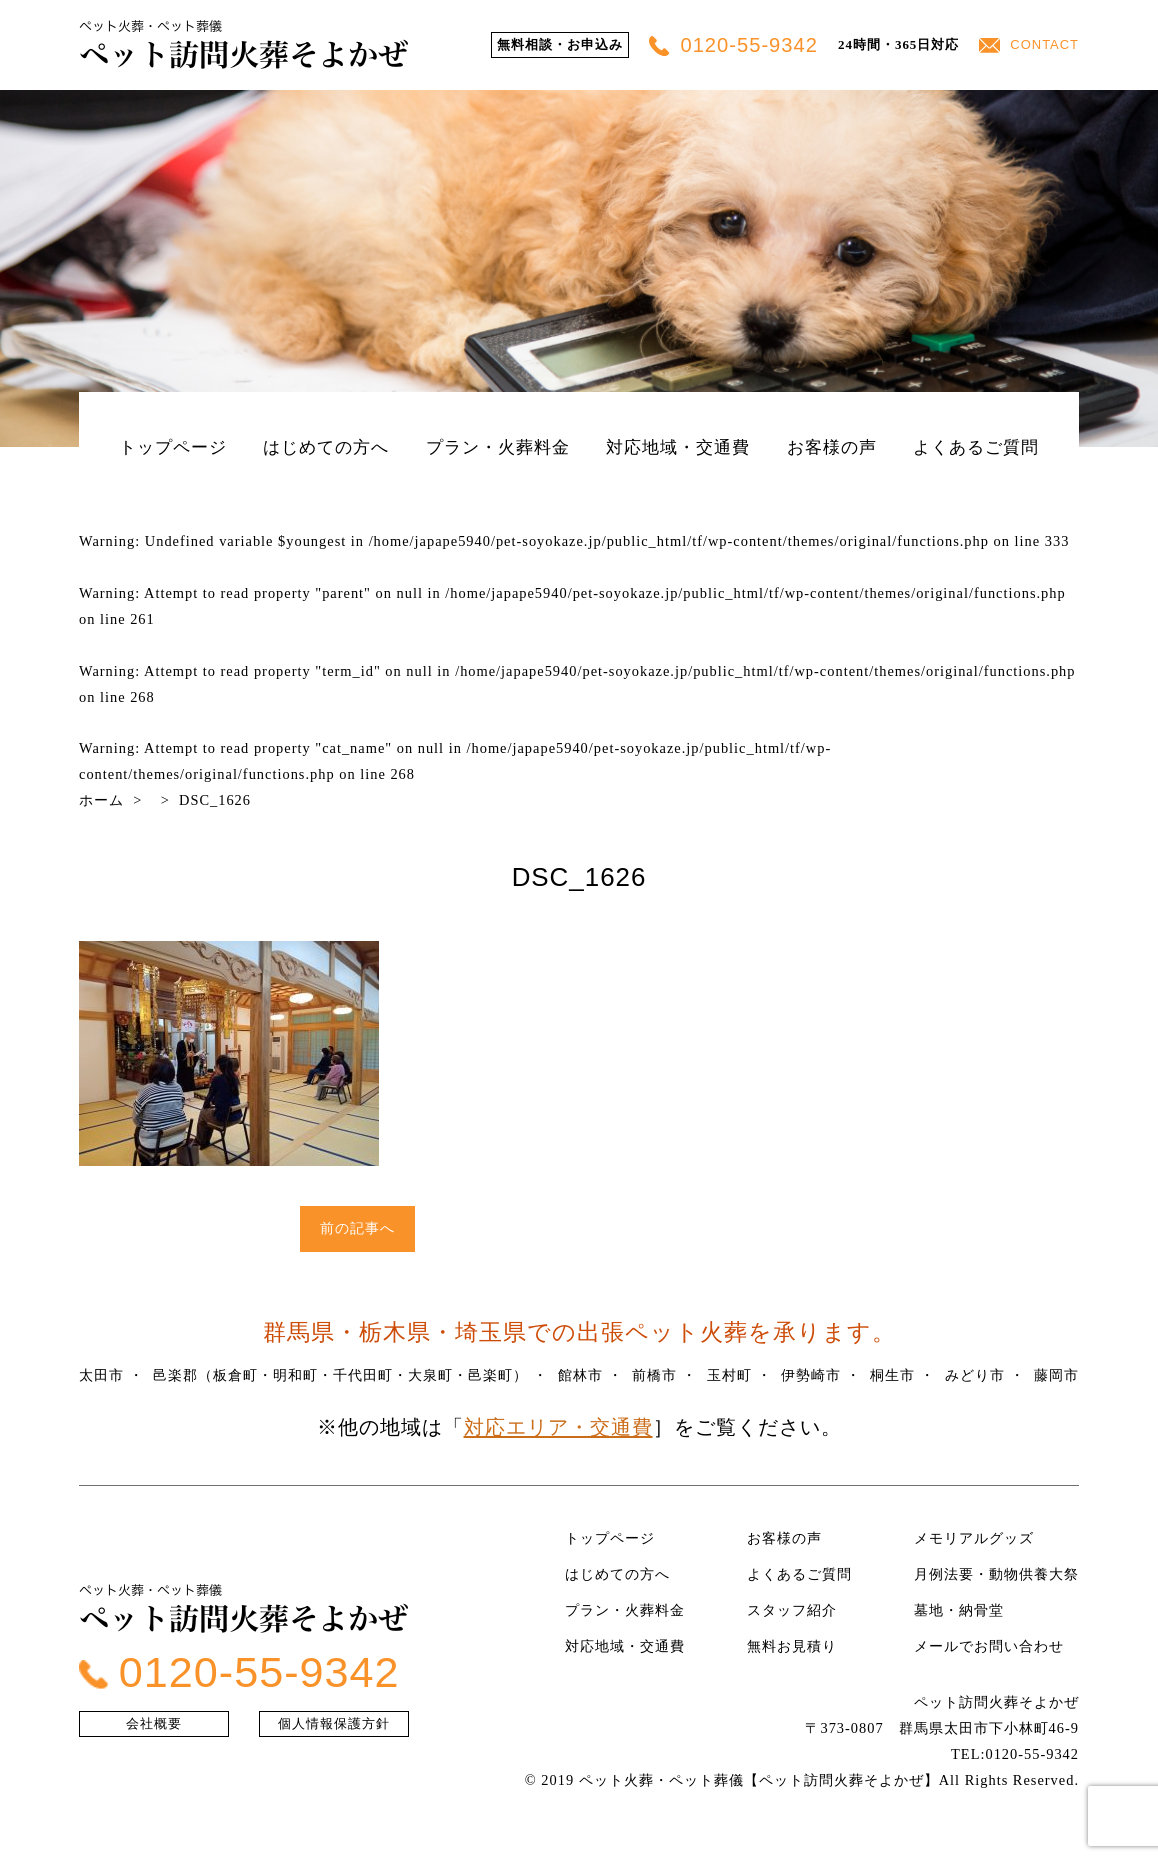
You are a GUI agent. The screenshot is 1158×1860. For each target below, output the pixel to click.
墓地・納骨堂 (959, 1610)
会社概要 (154, 1723)
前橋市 (654, 1375)
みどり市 (975, 1375)
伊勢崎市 (811, 1375)
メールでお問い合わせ (989, 1646)
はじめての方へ (326, 447)
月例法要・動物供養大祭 (996, 1574)
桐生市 (892, 1375)
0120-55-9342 (733, 45)
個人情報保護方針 (334, 1723)
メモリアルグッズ (974, 1538)
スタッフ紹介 (792, 1610)
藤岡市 (1056, 1375)
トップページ (173, 447)
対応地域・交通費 (678, 447)
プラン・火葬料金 (498, 447)
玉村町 (729, 1375)
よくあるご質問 (976, 447)
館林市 (580, 1375)
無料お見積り (792, 1646)
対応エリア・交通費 (558, 1427)
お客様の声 (832, 447)
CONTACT (1029, 44)
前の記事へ (357, 1228)
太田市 (101, 1375)
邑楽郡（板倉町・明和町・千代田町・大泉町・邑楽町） (340, 1375)
